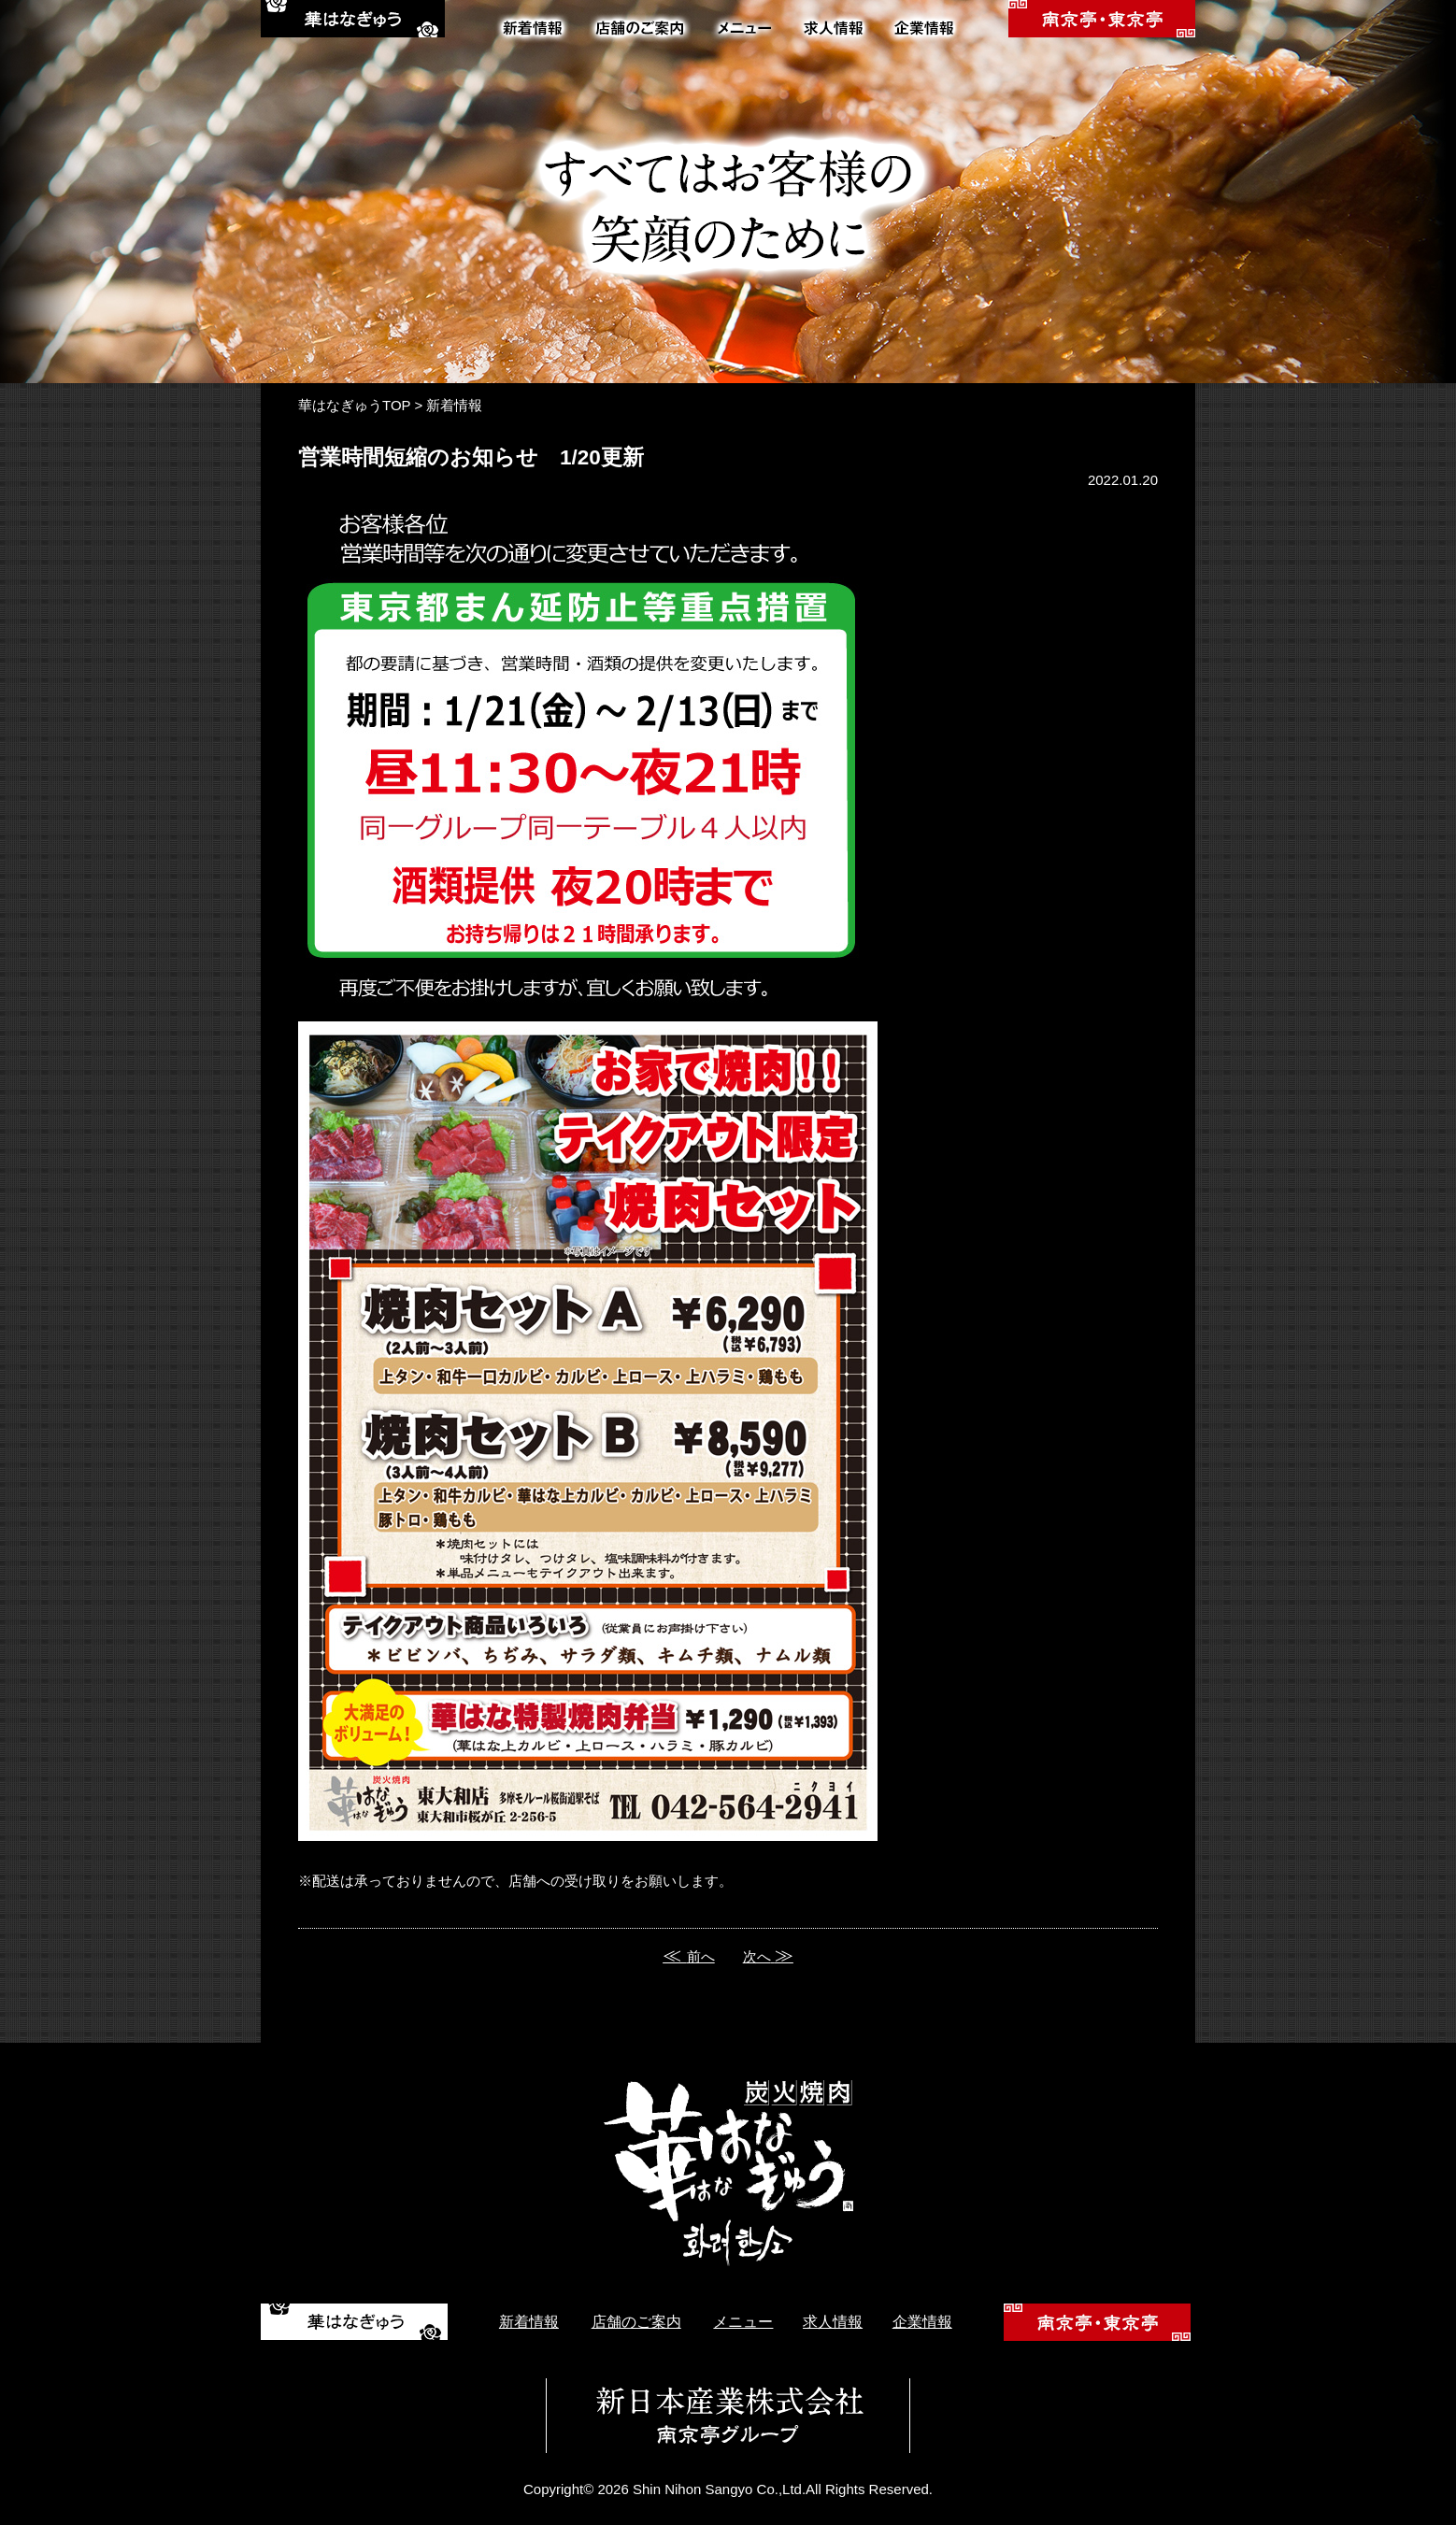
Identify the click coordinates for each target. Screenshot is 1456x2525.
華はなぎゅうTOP (354, 405)
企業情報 (922, 2322)
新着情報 (454, 405)
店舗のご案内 (636, 2322)
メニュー (743, 2322)
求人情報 (833, 2322)
